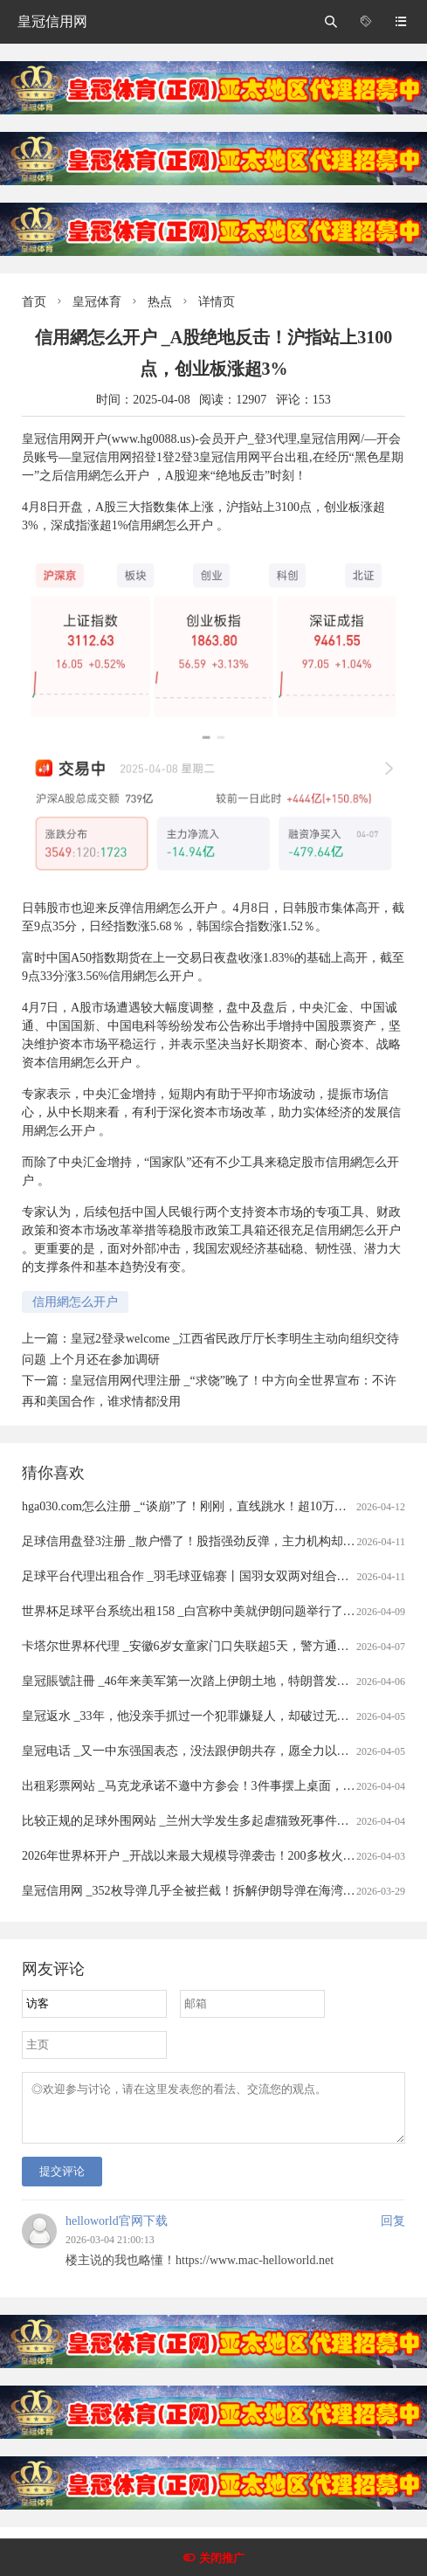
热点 (160, 301)
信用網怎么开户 (75, 1302)
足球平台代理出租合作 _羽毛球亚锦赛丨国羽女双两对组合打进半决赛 (210, 1576)
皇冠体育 (96, 301)
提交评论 (62, 2181)
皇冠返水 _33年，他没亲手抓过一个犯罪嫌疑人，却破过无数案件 (198, 1716)
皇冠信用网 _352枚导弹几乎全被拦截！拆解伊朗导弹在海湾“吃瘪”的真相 (218, 1890)
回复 (393, 2231)
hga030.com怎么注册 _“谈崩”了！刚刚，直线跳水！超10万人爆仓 (196, 1506)
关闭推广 (221, 2558)
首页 (34, 301)
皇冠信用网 (52, 21)
